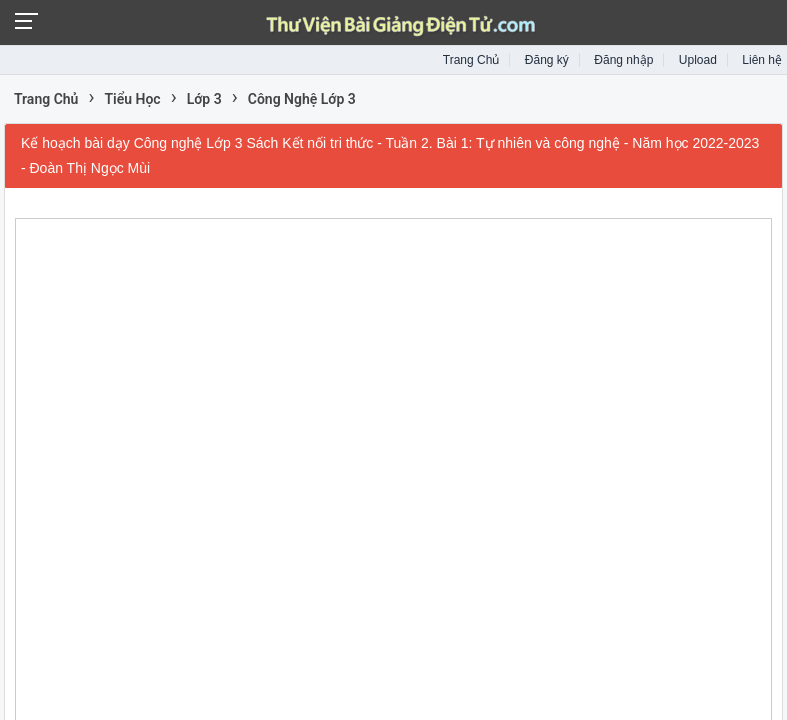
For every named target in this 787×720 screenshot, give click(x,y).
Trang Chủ (471, 60)
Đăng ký (547, 60)
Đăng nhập (623, 60)
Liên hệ (762, 60)
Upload (698, 60)
